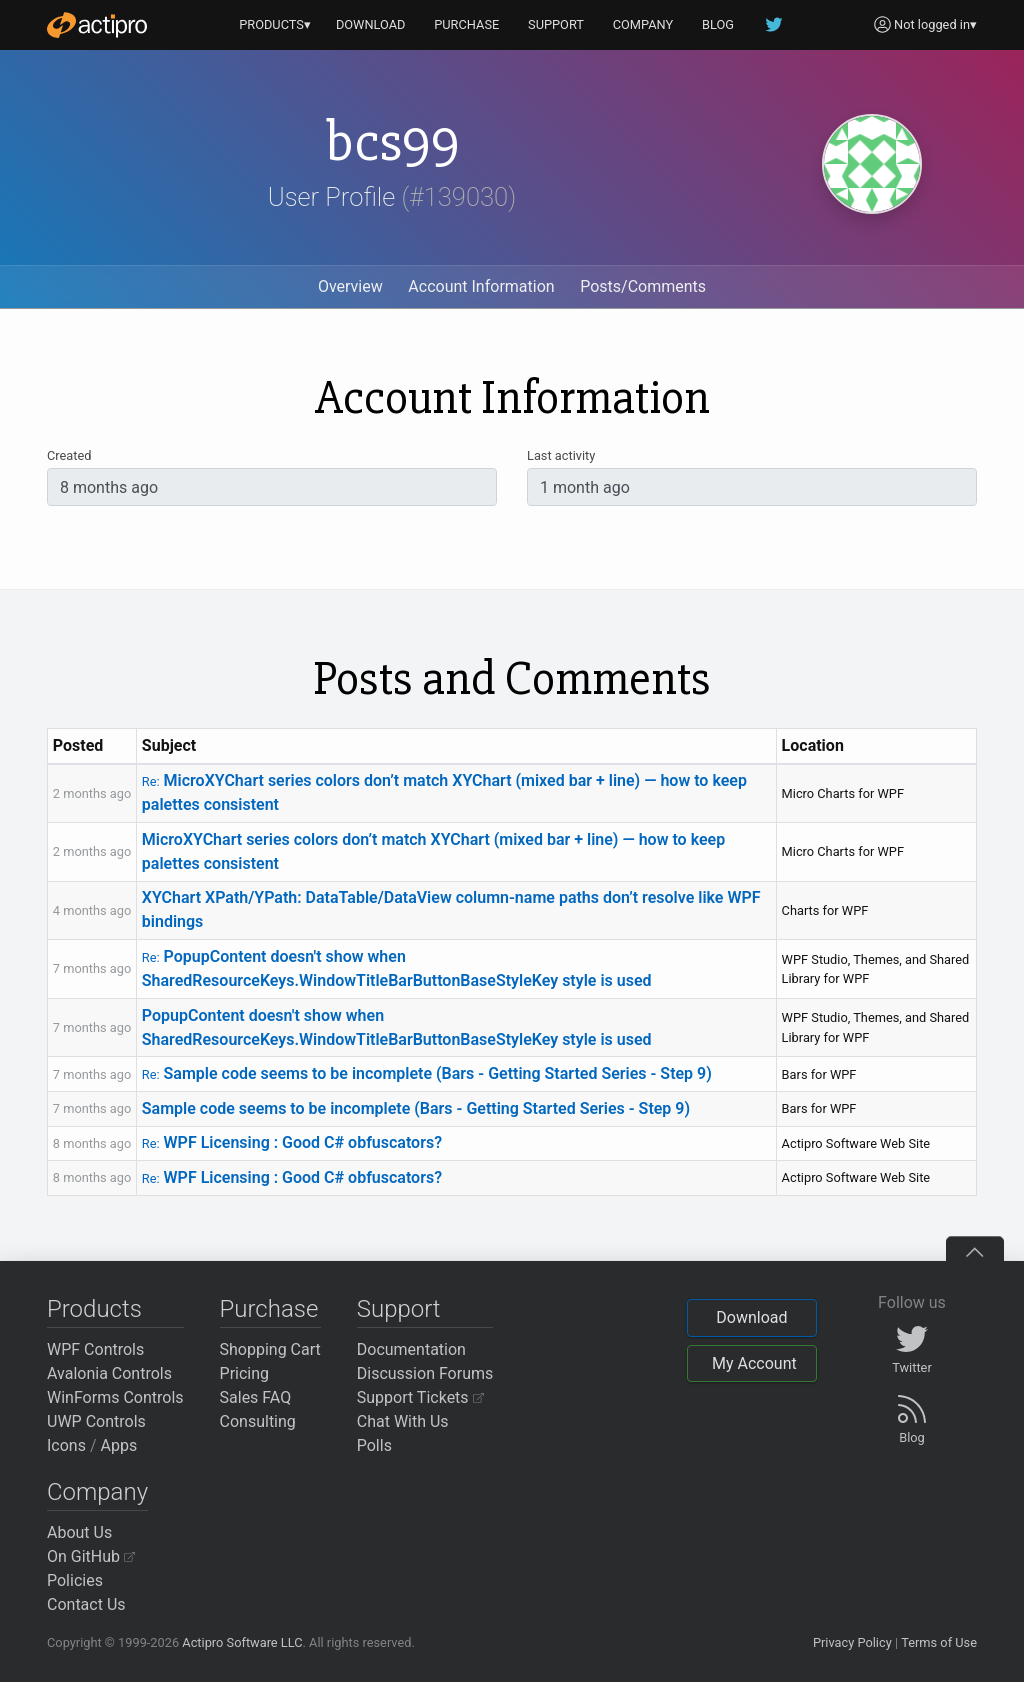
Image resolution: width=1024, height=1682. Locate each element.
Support (399, 1309)
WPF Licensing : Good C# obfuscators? (292, 1142)
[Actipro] (97, 25)
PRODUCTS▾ (275, 24)
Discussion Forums (425, 1373)
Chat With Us (403, 1421)
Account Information (481, 286)
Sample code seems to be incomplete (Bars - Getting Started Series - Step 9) (427, 1073)
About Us (79, 1532)
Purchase (269, 1309)
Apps (119, 1445)
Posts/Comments (643, 286)
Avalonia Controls (109, 1373)
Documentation (411, 1349)
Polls (374, 1445)
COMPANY (643, 24)
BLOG (718, 24)
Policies (75, 1580)
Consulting (258, 1421)
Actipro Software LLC (242, 1642)
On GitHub (91, 1556)
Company (97, 1492)
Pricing (245, 1373)
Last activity (561, 455)
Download (751, 1317)
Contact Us (86, 1604)
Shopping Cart (270, 1349)
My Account (754, 1363)
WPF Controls (95, 1349)
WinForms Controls (115, 1397)
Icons (66, 1445)
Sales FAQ (256, 1397)
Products (94, 1309)
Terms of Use (939, 1642)
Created (69, 455)
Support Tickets (420, 1397)
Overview (350, 286)
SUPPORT (556, 24)
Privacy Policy (852, 1642)
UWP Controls (96, 1421)
